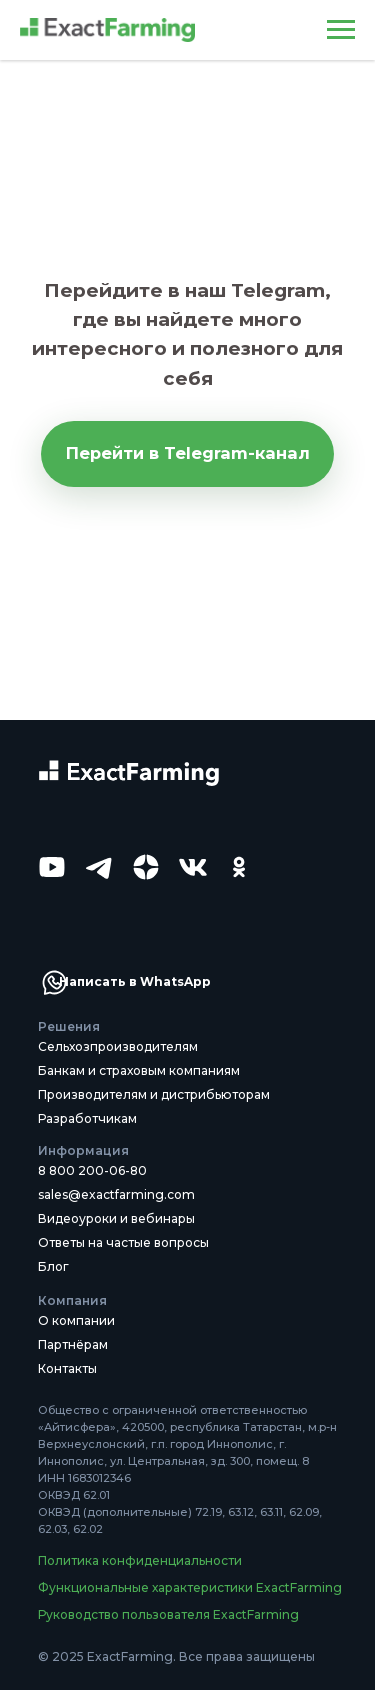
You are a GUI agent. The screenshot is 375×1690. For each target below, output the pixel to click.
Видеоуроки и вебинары (116, 1218)
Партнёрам (73, 1344)
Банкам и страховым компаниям (139, 1070)
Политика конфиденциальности (140, 1560)
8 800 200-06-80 (92, 1170)
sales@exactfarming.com (116, 1194)
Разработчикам (87, 1118)
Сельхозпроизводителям (118, 1046)
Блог (53, 1266)
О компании (76, 1320)
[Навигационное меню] (341, 30)
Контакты (67, 1368)
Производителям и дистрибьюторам (154, 1094)
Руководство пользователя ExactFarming (168, 1614)
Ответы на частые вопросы (123, 1242)
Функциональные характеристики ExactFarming (190, 1587)
